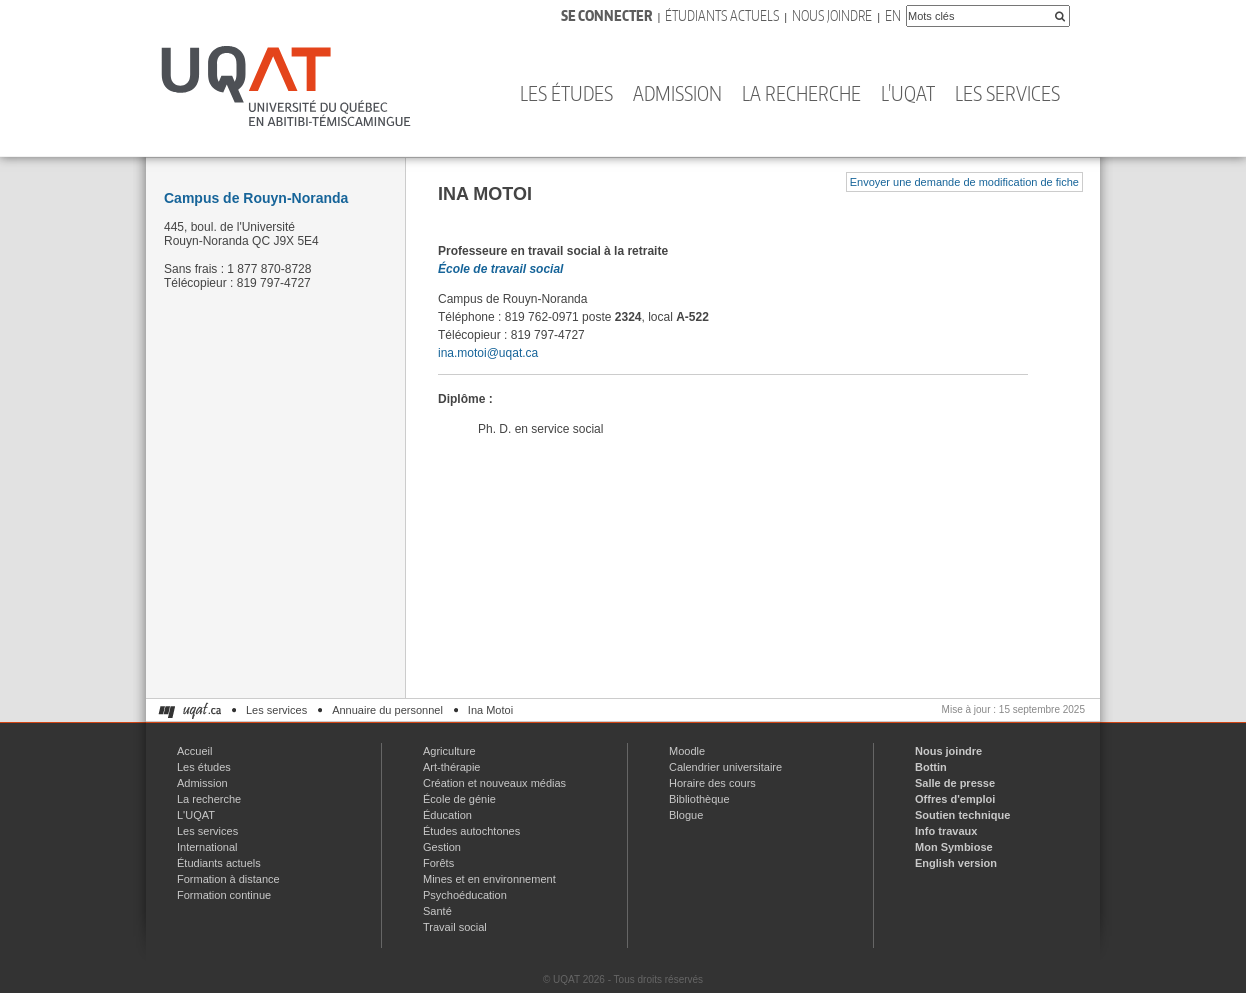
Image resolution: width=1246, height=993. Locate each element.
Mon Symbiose (954, 847)
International (207, 847)
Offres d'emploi (955, 799)
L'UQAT (908, 93)
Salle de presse (955, 783)
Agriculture (449, 751)
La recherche (801, 93)
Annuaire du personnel (387, 710)
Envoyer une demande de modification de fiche (964, 182)
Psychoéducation (465, 895)
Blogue (686, 815)
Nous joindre (832, 15)
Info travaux (946, 831)
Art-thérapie (451, 767)
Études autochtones (471, 831)
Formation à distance (228, 879)
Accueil (194, 751)
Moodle (687, 751)
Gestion (442, 847)
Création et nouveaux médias (494, 783)
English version (956, 863)
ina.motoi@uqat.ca (488, 353)
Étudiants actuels (722, 15)
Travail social (455, 927)
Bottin (931, 767)
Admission (677, 93)
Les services (1007, 93)
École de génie (459, 799)
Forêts (438, 863)
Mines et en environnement (489, 879)
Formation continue (224, 895)
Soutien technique (962, 815)
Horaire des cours (712, 783)
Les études (566, 93)
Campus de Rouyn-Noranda (256, 198)
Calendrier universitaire (725, 767)
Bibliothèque (699, 799)
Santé (437, 911)
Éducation (447, 815)
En (893, 15)
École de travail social (500, 269)
